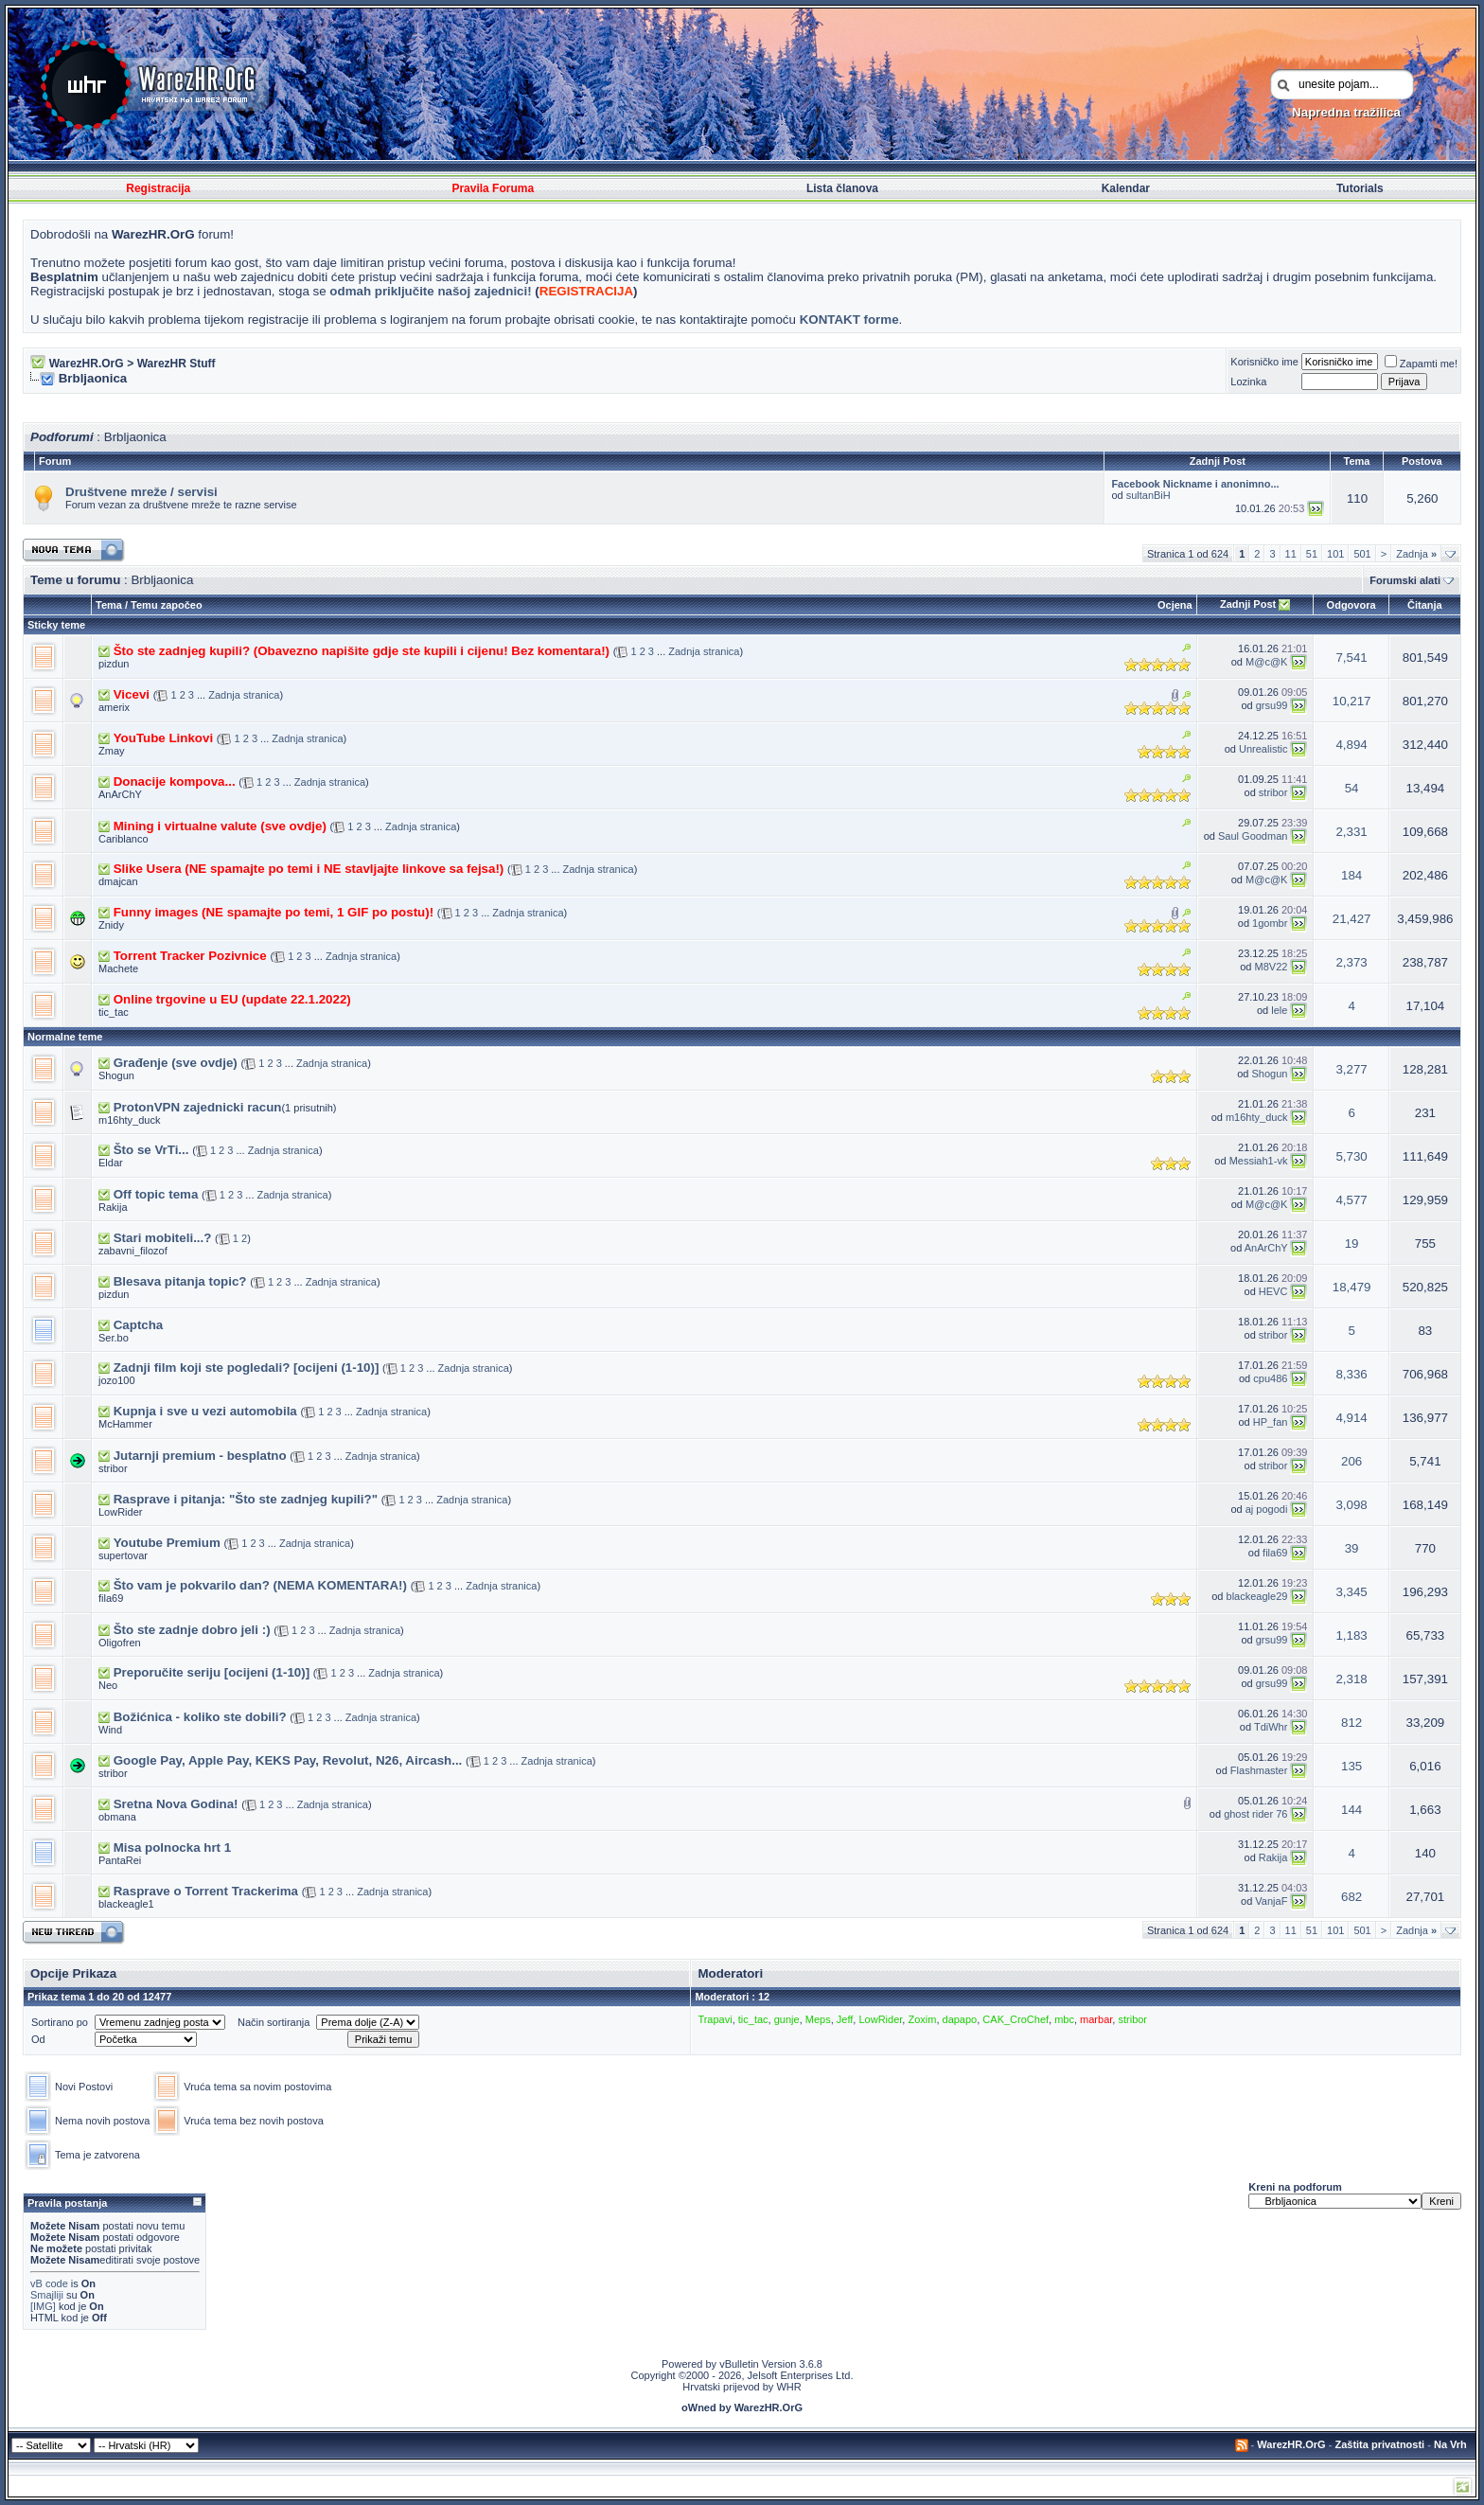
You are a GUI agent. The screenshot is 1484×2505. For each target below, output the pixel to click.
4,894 (1351, 744)
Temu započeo (167, 605)
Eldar (110, 1162)
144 (1351, 1810)
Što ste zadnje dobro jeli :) (192, 1630)
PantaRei (119, 1860)
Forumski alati (1404, 580)
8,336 (1351, 1374)
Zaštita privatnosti (1379, 2444)
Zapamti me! (1421, 363)
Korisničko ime (1264, 361)
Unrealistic (1263, 749)
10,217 (1352, 701)
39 (1352, 1548)
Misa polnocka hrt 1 (172, 1847)
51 (1311, 554)
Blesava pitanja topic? (180, 1281)
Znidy (111, 925)
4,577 (1351, 1200)
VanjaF (1271, 1901)
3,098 (1351, 1505)
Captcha (139, 1325)
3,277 (1351, 1069)
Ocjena (1174, 605)
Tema (109, 605)
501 (1361, 554)
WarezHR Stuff (176, 363)
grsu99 (1272, 705)
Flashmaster (1259, 1770)
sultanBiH (1148, 495)
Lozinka (1248, 381)
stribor (1273, 792)
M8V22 (1271, 966)
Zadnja (1416, 554)
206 (1351, 1461)
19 (1352, 1243)
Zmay (111, 750)
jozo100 (116, 1380)
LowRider (120, 1512)
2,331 (1351, 832)
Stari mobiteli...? (163, 1238)
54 (1352, 788)
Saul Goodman (1252, 836)
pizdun (113, 663)
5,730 (1351, 1156)
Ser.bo (113, 1337)
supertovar (123, 1555)
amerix (114, 707)
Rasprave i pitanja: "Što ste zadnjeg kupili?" (246, 1499)
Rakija (113, 1207)
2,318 (1351, 1679)
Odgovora (1350, 605)
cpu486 (1270, 1378)
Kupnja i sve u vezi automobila (205, 1411)
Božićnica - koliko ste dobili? (200, 1717)
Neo (107, 1685)
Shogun (116, 1075)
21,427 (1352, 919)
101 (1335, 554)
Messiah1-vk (1258, 1160)
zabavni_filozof (133, 1250)
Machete (118, 968)
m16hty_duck (129, 1120)
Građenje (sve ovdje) (176, 1063)
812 (1351, 1722)
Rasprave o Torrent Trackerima (206, 1891)
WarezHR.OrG (86, 363)
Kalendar (1126, 188)
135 (1351, 1766)
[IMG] (43, 2306)
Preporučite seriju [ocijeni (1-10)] (211, 1672)
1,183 (1351, 1635)
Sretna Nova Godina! (176, 1804)
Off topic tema (156, 1194)
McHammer (125, 1424)
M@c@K (1266, 661)
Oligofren (119, 1642)
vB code (49, 2283)
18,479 (1352, 1287)
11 (1291, 554)
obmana (117, 1816)
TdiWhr (1270, 1726)
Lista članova (842, 188)
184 (1351, 875)
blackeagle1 (126, 1904)
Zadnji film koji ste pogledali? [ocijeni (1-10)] (247, 1367)
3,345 (1351, 1592)
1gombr (1269, 923)
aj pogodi (1267, 1509)
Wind (110, 1729)
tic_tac (113, 1012)
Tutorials (1360, 188)
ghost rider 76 (1255, 1814)
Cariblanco (123, 838)
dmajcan (118, 881)
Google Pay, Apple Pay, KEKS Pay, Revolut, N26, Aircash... (288, 1760)
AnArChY (120, 794)
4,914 (1351, 1418)
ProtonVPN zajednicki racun (198, 1107)
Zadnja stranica (703, 651)
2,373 (1351, 962)
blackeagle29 (1257, 1596)
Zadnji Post (1248, 604)
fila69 (1275, 1552)
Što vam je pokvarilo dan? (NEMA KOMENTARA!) (260, 1585)
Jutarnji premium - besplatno (200, 1455)
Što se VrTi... (151, 1150)
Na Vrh (1450, 2444)
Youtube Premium (167, 1543)
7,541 (1351, 657)
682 (1351, 1897)
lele (1279, 1010)
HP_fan (1270, 1422)
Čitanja (1425, 605)
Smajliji (46, 2295)
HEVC (1273, 1291)
